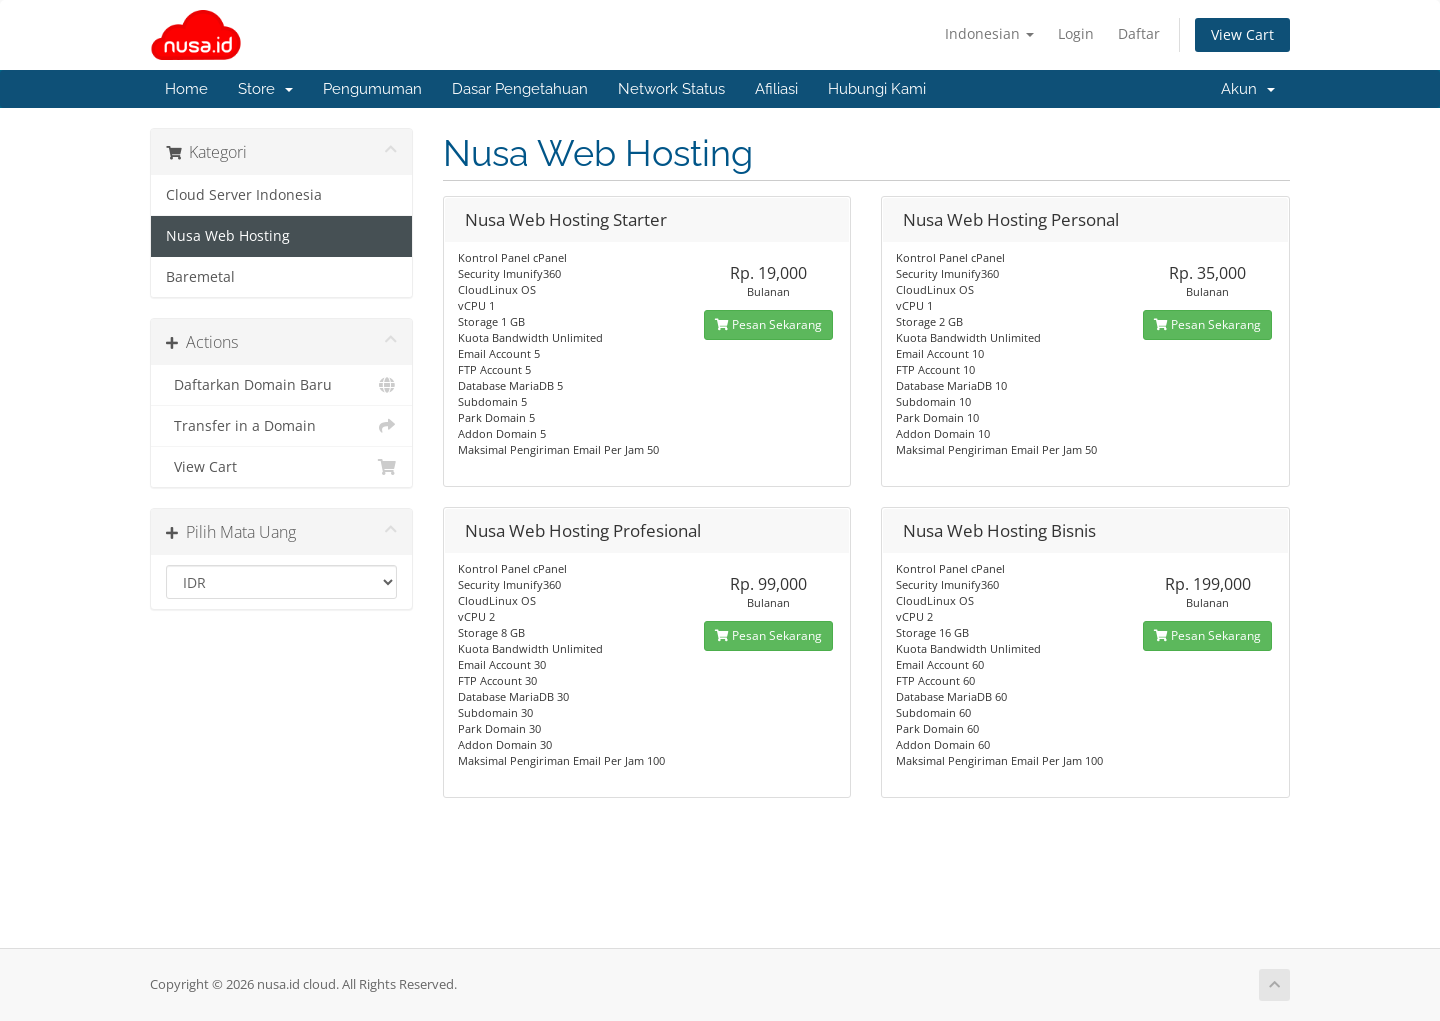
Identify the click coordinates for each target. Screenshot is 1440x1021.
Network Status (671, 89)
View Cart (1242, 34)
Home (186, 89)
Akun (1248, 89)
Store (265, 89)
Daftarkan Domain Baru (281, 385)
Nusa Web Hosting (228, 236)
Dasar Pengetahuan (520, 89)
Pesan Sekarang (768, 324)
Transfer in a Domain (281, 426)
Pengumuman (372, 89)
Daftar (1139, 33)
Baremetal (200, 277)
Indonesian (989, 33)
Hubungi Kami (877, 89)
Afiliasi (776, 89)
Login (1076, 33)
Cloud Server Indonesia (244, 195)
